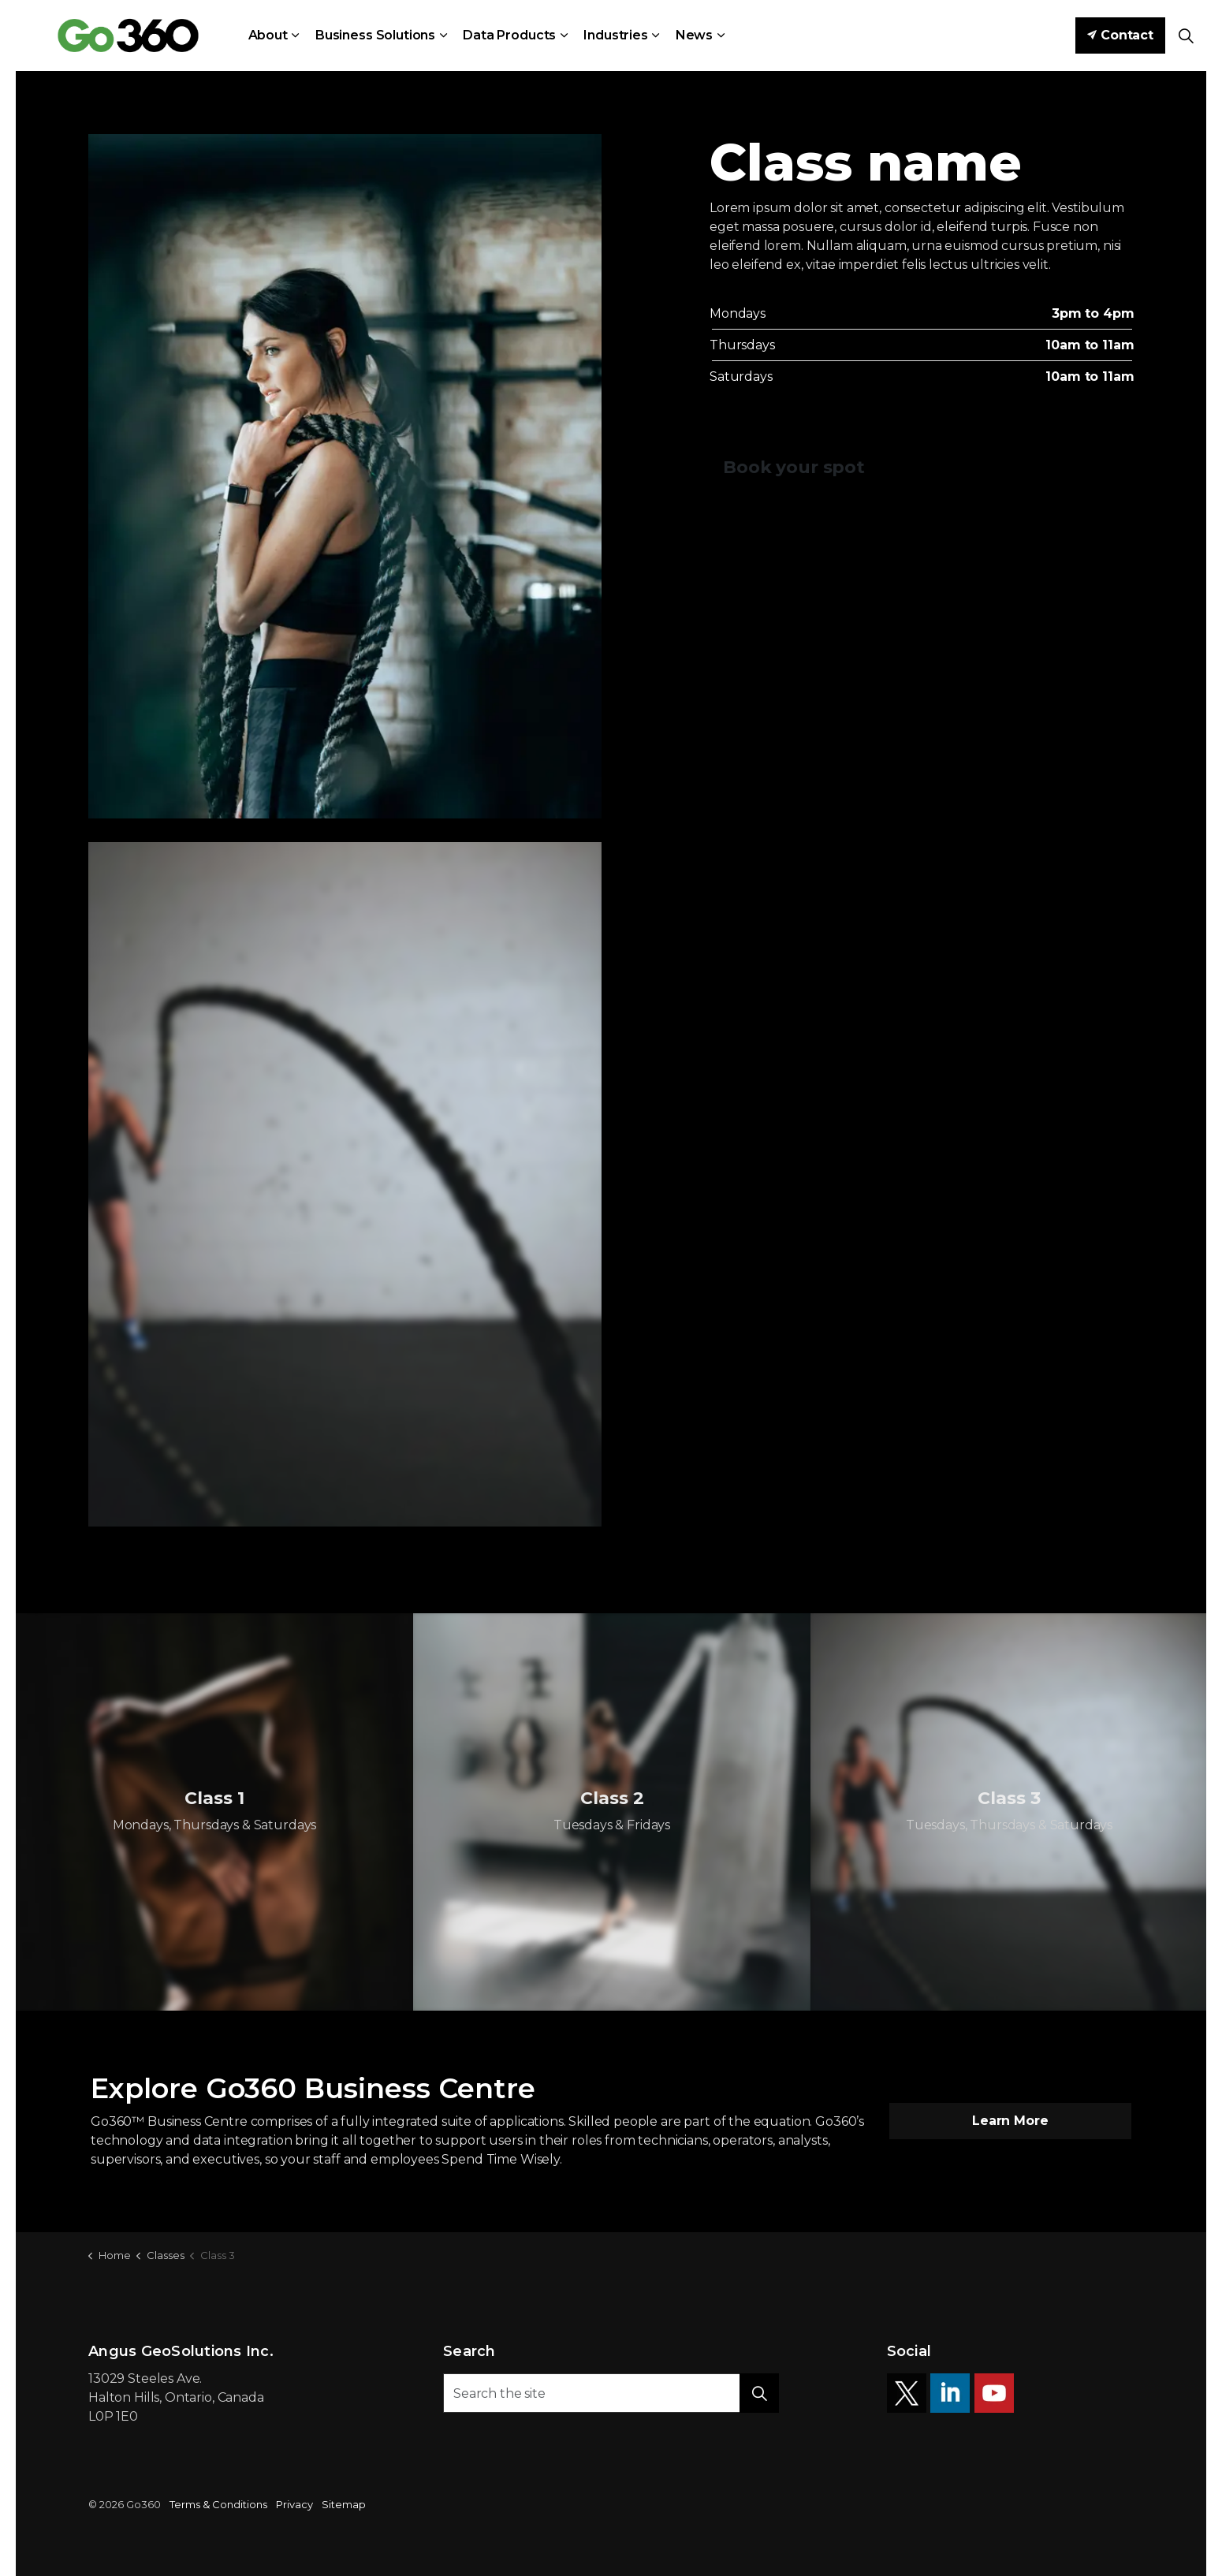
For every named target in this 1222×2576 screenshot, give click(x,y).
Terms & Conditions (218, 2504)
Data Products (509, 35)
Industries (615, 35)
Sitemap (344, 2504)
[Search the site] (611, 2393)
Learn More (1010, 2121)
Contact (1120, 35)
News (694, 35)
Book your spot (793, 467)
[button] (759, 2393)
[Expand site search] (1185, 35)
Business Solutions (375, 35)
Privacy (294, 2504)
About (268, 35)
